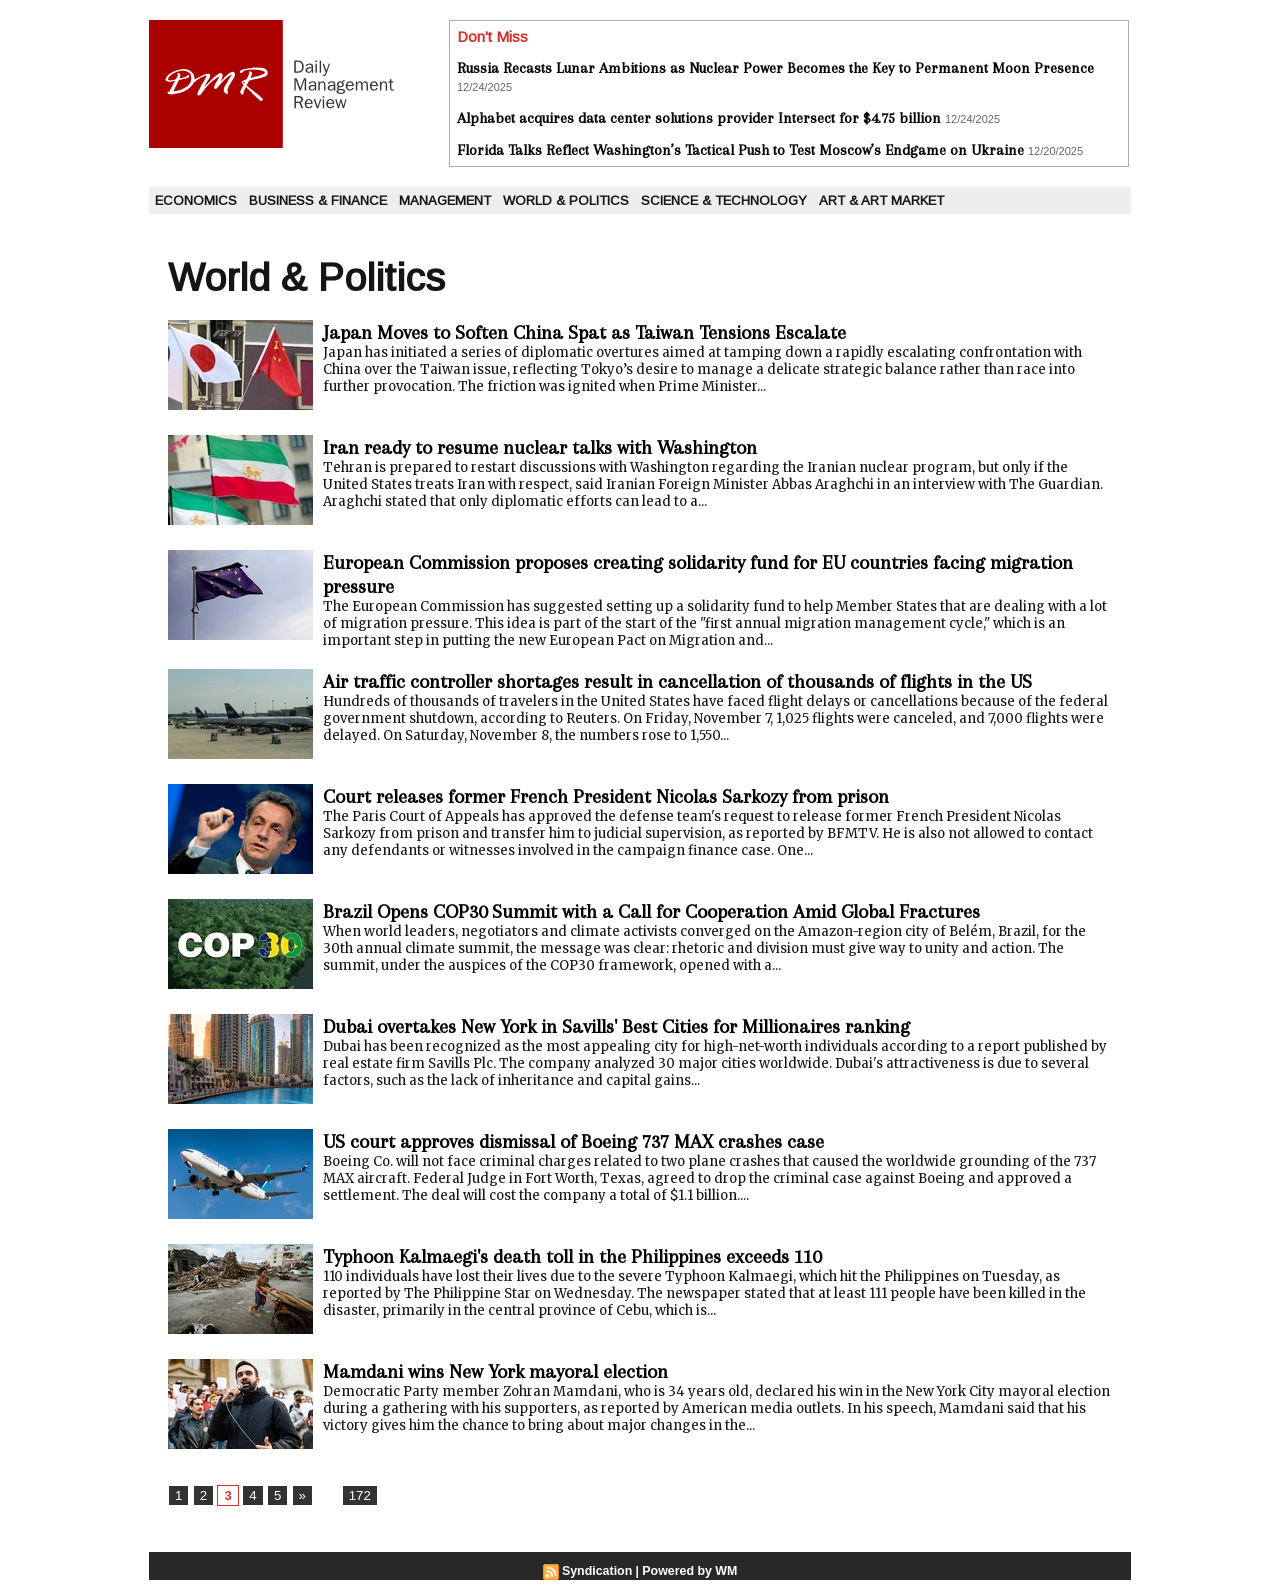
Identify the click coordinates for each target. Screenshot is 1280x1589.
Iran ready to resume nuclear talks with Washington (564, 447)
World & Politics (566, 200)
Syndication (599, 1580)
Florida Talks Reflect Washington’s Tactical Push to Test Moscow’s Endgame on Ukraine (740, 150)
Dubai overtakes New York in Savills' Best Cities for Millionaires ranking (652, 1034)
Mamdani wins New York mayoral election (515, 1379)
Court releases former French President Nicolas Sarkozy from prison (639, 804)
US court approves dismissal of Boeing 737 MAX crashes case (606, 1149)
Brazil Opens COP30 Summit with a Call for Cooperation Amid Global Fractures (692, 919)
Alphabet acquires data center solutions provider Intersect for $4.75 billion (699, 118)
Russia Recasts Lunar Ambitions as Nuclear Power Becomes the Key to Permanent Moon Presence (775, 68)
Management (445, 200)
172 (355, 1504)
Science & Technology (724, 200)
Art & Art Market (881, 200)
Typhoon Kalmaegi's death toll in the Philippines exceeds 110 (604, 1264)
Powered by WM (689, 1580)
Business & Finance (318, 200)
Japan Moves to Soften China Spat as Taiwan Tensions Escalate (613, 332)
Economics (196, 200)
